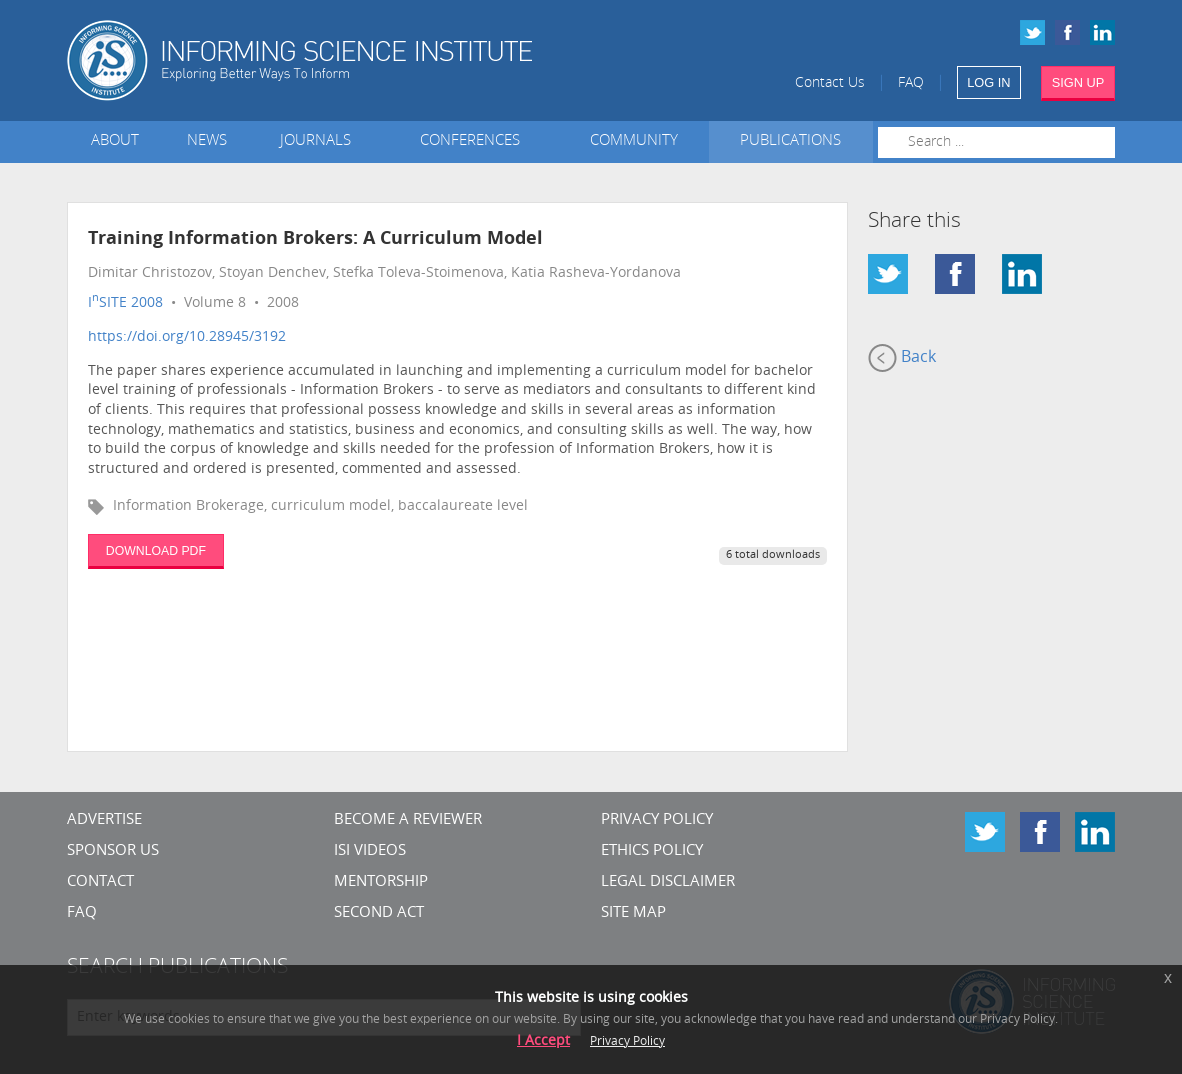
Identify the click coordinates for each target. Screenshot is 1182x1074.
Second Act (379, 913)
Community (634, 141)
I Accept (543, 1041)
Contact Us (830, 83)
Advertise (104, 820)
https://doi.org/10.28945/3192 (187, 337)
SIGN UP (1078, 82)
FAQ (911, 83)
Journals (319, 141)
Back (902, 358)
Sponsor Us (113, 851)
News (207, 141)
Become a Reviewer (408, 820)
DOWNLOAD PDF (156, 551)
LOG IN (988, 82)
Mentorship (381, 882)
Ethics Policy (652, 851)
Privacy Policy (657, 820)
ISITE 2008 (125, 303)
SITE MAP (633, 913)
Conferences (474, 141)
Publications (790, 141)
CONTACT (100, 882)
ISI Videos (370, 851)
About (115, 141)
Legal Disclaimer (668, 882)
